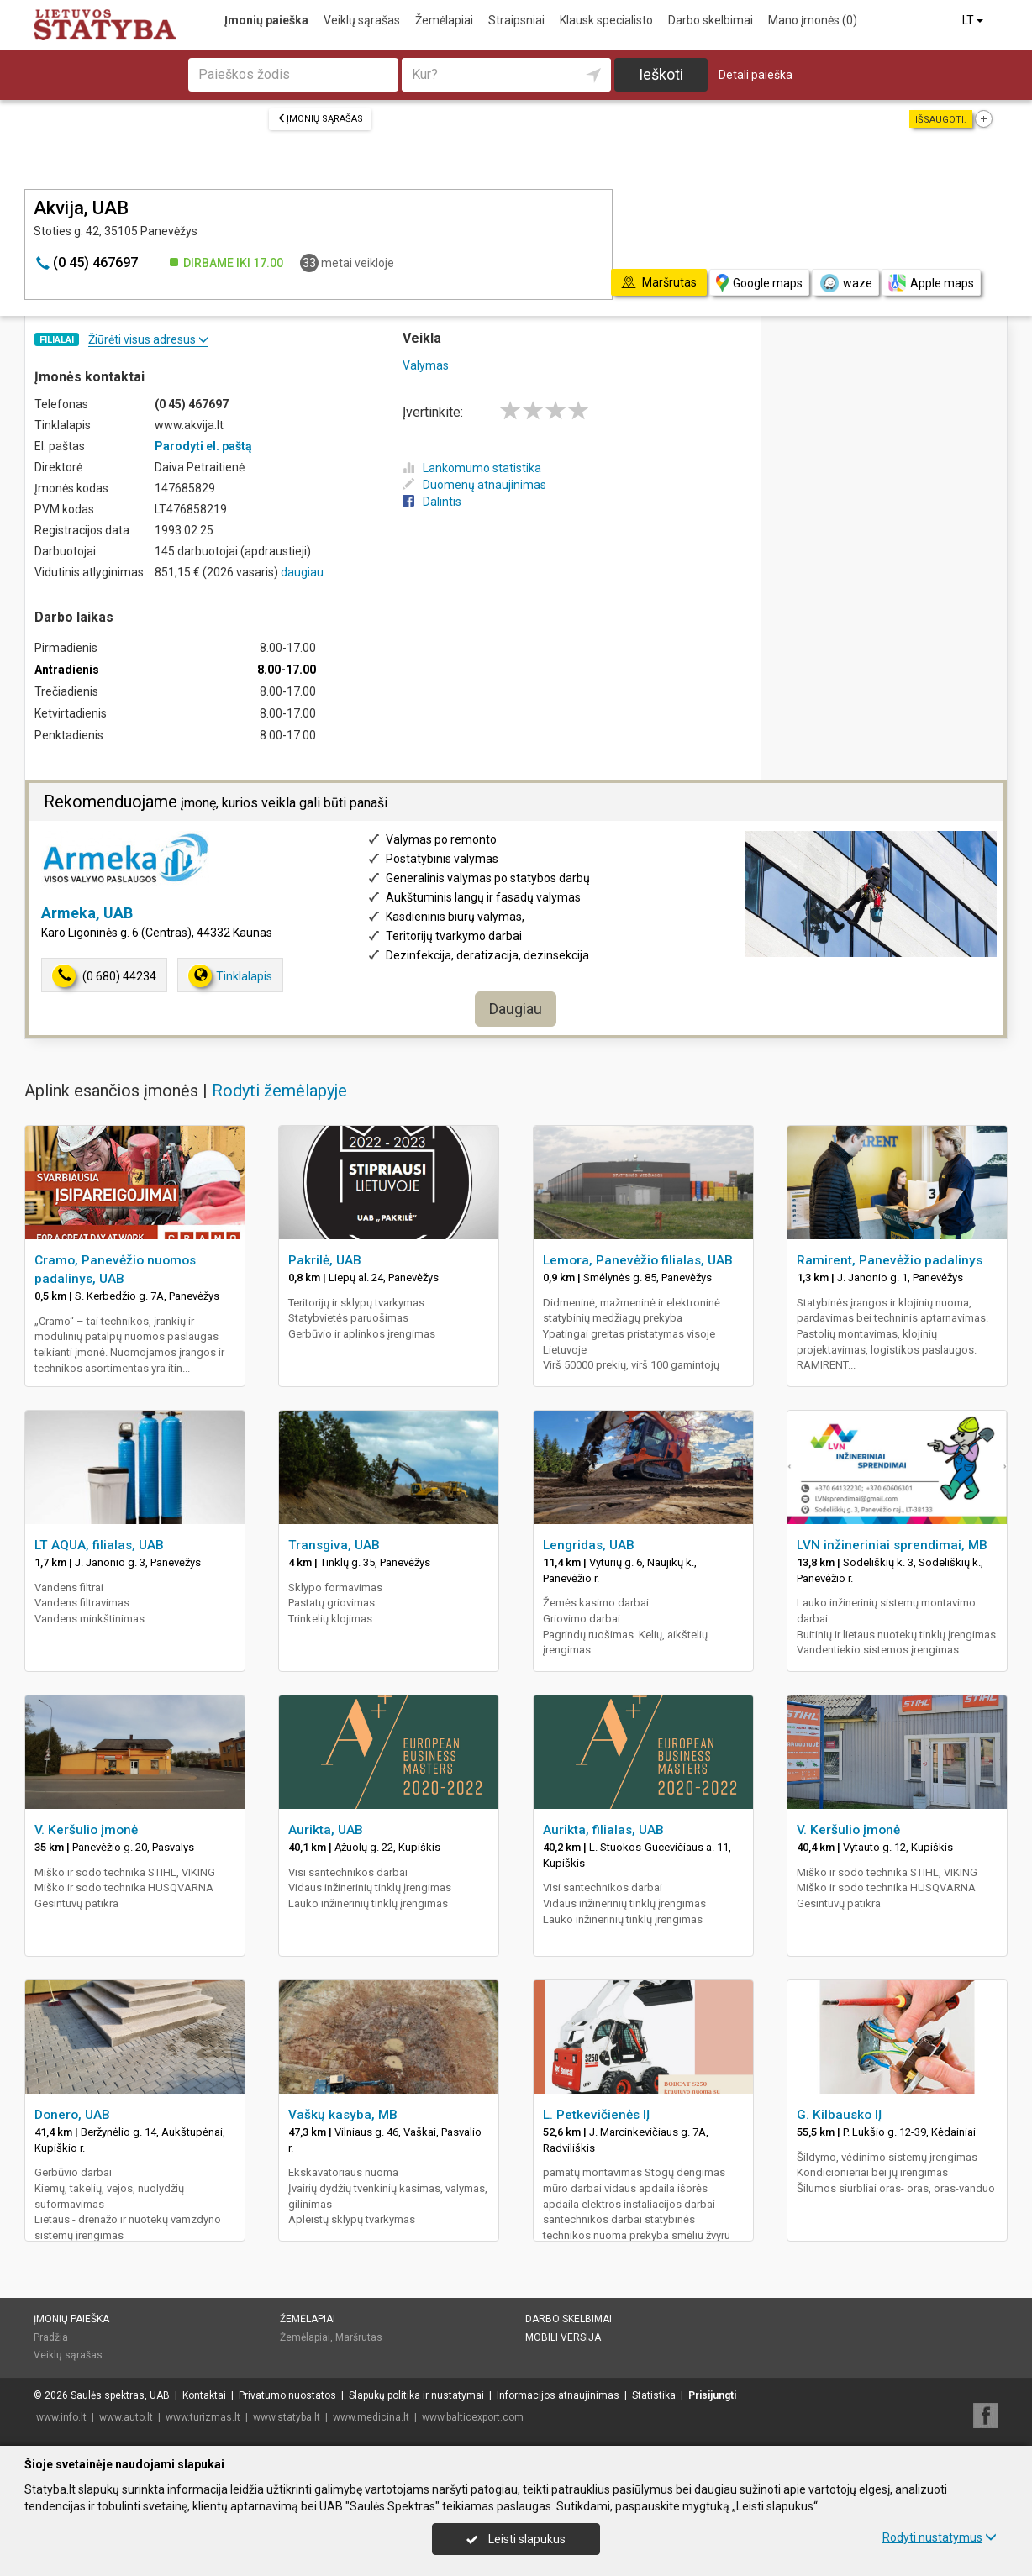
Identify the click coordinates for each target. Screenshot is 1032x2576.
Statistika (654, 2395)
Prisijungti (712, 2395)
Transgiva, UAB (334, 1545)
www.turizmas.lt (203, 2417)
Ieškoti (661, 74)
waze (845, 283)
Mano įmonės (812, 20)
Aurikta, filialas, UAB (603, 1829)
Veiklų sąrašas (362, 20)
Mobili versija (563, 2337)
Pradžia (51, 2337)
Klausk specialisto (606, 20)
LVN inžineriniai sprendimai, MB (892, 1545)
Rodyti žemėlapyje (279, 1090)
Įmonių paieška (266, 20)
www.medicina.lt (371, 2417)
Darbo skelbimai (710, 20)
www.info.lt (61, 2417)
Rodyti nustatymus (939, 2537)
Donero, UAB (72, 2114)
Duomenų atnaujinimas (474, 485)
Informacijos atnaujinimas (558, 2395)
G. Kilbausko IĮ (839, 2114)
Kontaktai (204, 2395)
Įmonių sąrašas (320, 118)
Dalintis (432, 501)
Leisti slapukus (516, 2539)
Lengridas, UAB (588, 1545)
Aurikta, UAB (325, 1829)
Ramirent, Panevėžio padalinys (889, 1260)
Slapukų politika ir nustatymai (416, 2395)
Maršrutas (358, 2337)
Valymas (426, 365)
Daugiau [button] (515, 1008)
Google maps (759, 283)
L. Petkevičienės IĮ (596, 2114)
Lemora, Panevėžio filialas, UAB (638, 1260)
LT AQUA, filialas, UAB (99, 1545)
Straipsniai (516, 20)
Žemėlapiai (444, 20)
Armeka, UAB (87, 913)
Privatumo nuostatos (287, 2395)
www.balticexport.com (473, 2417)
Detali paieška (755, 74)
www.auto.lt (126, 2417)
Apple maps (931, 283)
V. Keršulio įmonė (86, 1829)
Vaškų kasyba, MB (343, 2114)
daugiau (302, 572)
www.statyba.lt (286, 2417)
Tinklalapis (230, 976)
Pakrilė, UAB (324, 1260)
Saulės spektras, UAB (120, 2395)
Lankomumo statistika (472, 468)
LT (974, 20)
